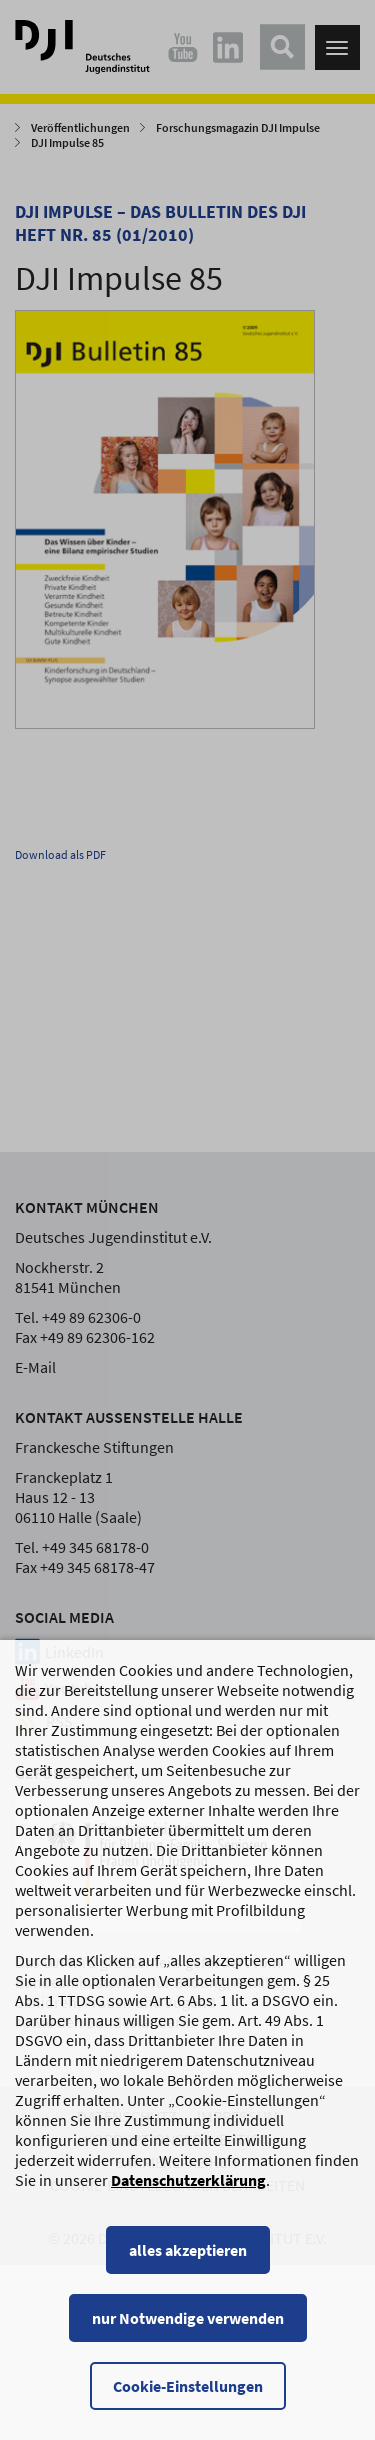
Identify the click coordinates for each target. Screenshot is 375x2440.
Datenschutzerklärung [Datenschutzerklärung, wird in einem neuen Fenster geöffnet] (188, 2180)
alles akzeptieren (188, 2250)
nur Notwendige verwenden (188, 2318)
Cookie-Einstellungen (188, 2386)
